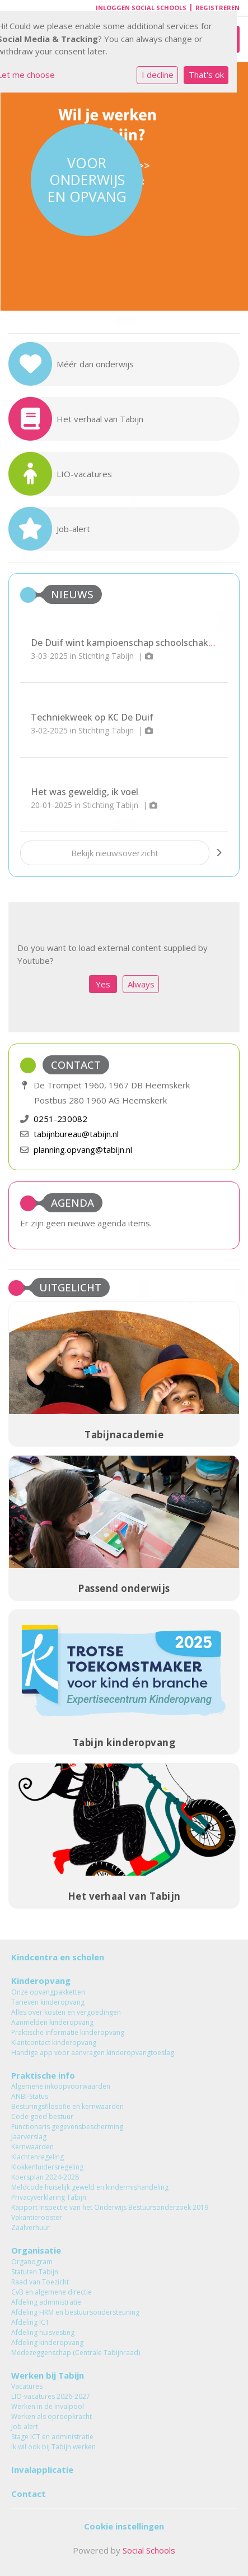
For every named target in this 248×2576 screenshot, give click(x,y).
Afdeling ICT (30, 2322)
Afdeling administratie (46, 2302)
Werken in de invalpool (47, 2406)
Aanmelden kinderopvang (52, 2022)
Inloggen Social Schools (141, 7)
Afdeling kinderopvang (47, 2342)
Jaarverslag (28, 2136)
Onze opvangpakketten (48, 1992)
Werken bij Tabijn (47, 2375)
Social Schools (149, 2550)
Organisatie (36, 2250)
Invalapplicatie (42, 2469)
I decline (158, 74)
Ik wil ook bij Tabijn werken (53, 2447)
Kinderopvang (41, 1980)
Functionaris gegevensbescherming (67, 2126)
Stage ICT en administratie (52, 2436)
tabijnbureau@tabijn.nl (76, 1133)
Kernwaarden (32, 2147)
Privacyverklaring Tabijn (48, 2197)
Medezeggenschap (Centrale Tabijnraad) (75, 2352)
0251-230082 (60, 1118)
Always (141, 984)
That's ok (206, 74)
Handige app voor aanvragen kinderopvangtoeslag (92, 2052)
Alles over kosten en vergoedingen (66, 2012)
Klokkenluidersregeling (47, 2167)
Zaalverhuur (30, 2227)
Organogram (32, 2261)
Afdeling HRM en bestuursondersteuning (75, 2312)
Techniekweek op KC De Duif (92, 717)
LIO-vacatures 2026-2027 (50, 2396)
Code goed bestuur (42, 2116)
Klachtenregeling (37, 2157)
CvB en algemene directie (51, 2292)
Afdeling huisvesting (42, 2332)
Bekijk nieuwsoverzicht (114, 852)
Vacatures (27, 2386)
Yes (103, 984)
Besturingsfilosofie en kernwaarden (67, 2106)
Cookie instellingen (124, 2526)
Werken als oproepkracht (51, 2416)
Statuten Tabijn (34, 2272)
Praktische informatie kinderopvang (67, 2032)
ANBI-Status (29, 2096)
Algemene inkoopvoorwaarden (60, 2086)
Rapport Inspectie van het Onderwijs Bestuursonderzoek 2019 (109, 2207)
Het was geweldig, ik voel (84, 792)
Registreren (217, 7)
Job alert (24, 2426)
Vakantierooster (36, 2217)
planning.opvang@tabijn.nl (83, 1149)
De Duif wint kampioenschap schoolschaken (125, 642)
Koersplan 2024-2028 (45, 2177)
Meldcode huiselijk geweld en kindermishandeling (90, 2187)
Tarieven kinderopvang (48, 2002)
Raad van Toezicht (40, 2282)
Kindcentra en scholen (57, 1957)
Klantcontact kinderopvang (53, 2042)
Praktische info (43, 2075)
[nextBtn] (218, 852)
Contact (28, 2493)
